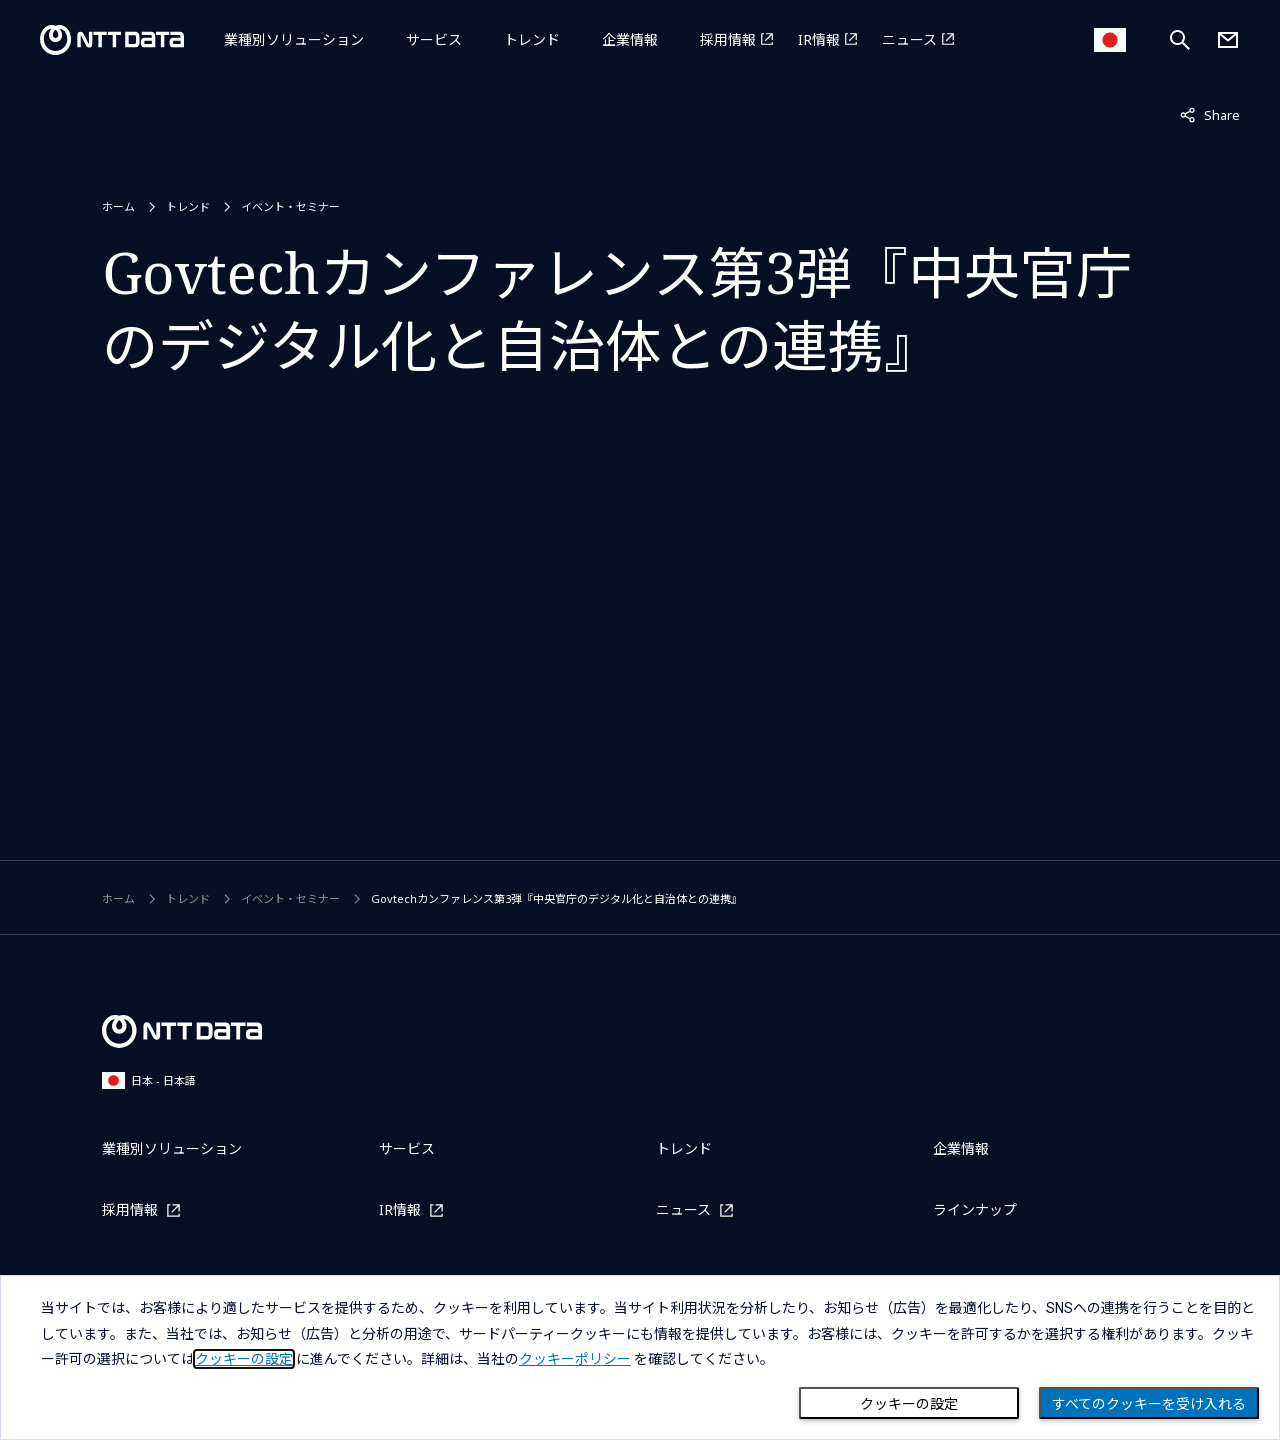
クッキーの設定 (909, 1404)
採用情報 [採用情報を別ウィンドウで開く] (728, 39)
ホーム (118, 206)
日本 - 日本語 (149, 1080)
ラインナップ (975, 1209)
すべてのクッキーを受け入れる (1149, 1404)
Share (1210, 114)
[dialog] (640, 1357)
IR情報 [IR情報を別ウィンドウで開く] (819, 39)
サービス (434, 39)
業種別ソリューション (294, 39)
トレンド (532, 39)
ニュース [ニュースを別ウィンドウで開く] (909, 39)
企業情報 (630, 39)
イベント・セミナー (290, 206)
